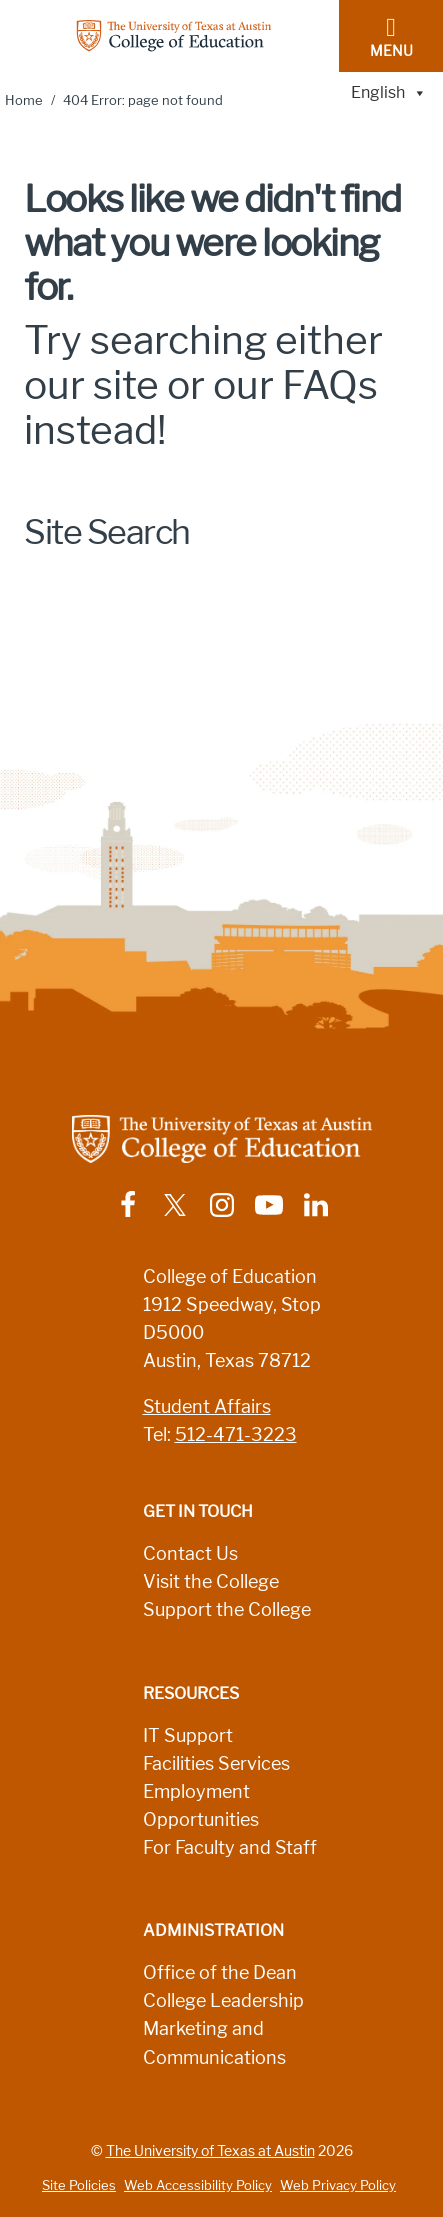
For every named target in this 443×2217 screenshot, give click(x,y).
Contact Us (190, 1554)
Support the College (227, 1610)
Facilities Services (216, 1764)
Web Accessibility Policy (198, 2185)
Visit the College (211, 1582)
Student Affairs (207, 1407)
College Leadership (223, 2001)
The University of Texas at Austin (210, 2151)
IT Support (188, 1736)
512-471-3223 (236, 1435)
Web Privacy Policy (338, 2185)
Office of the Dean (220, 1973)
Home (24, 100)
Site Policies (79, 2185)
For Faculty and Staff (230, 1848)
